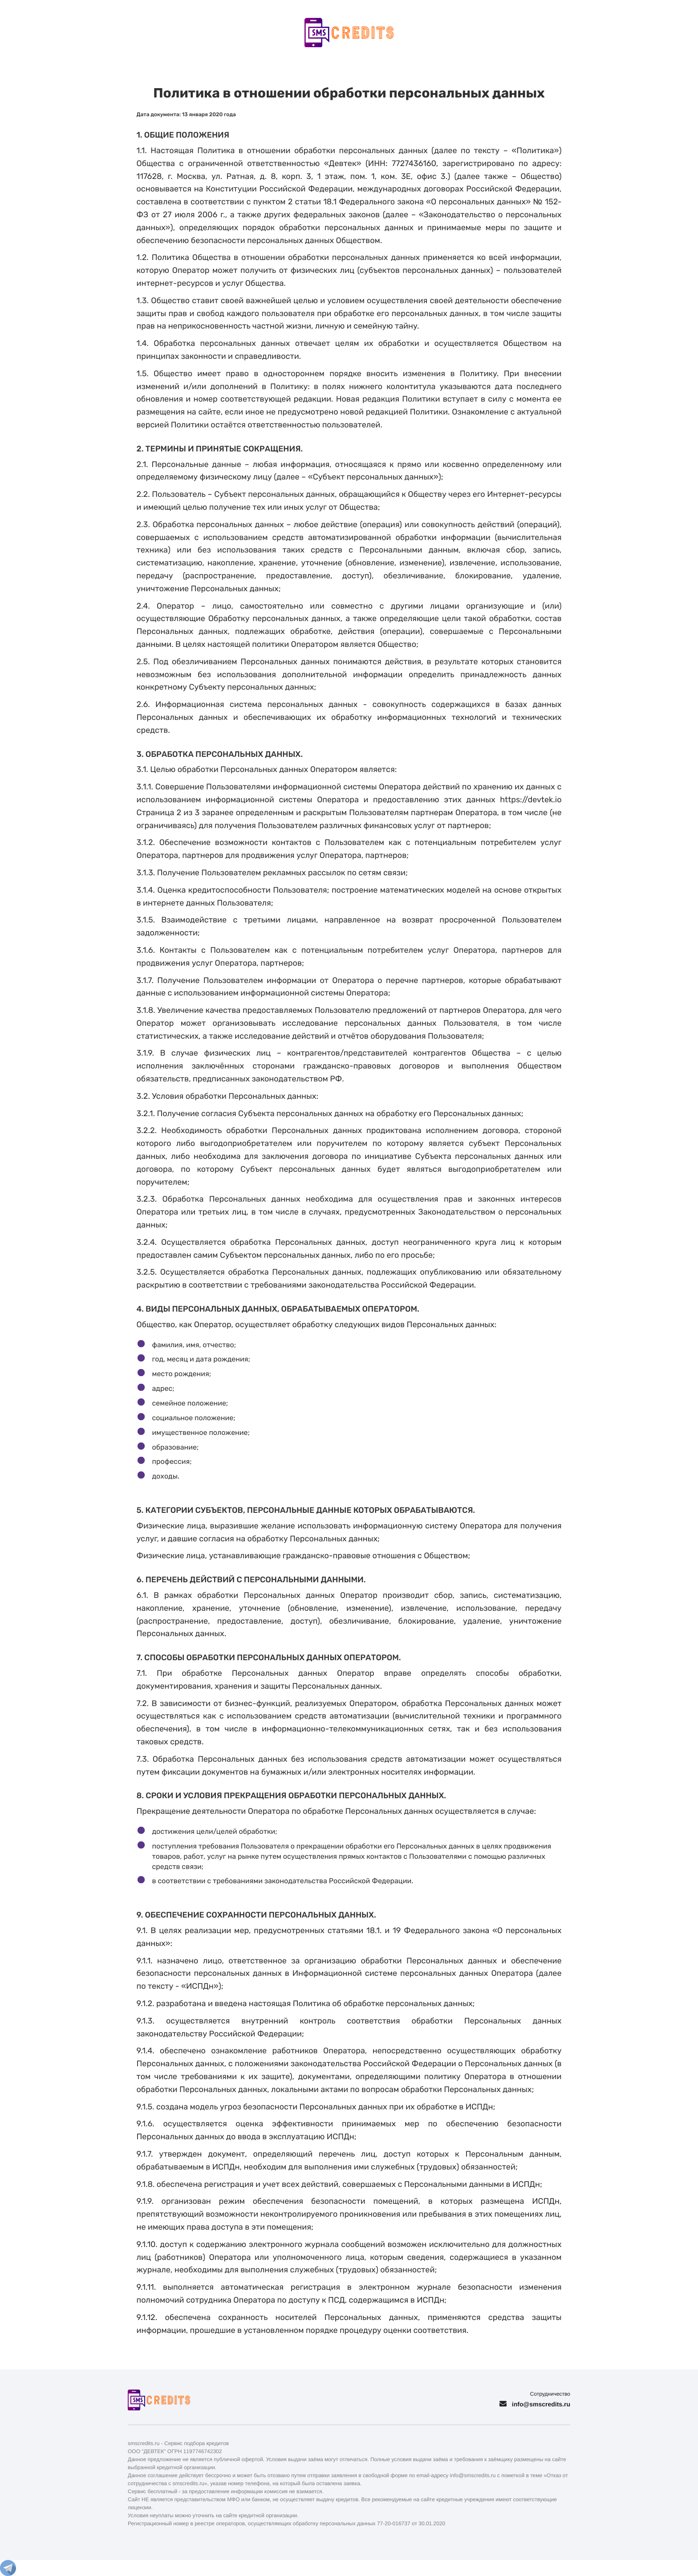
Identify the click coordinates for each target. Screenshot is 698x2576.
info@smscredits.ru (541, 2404)
